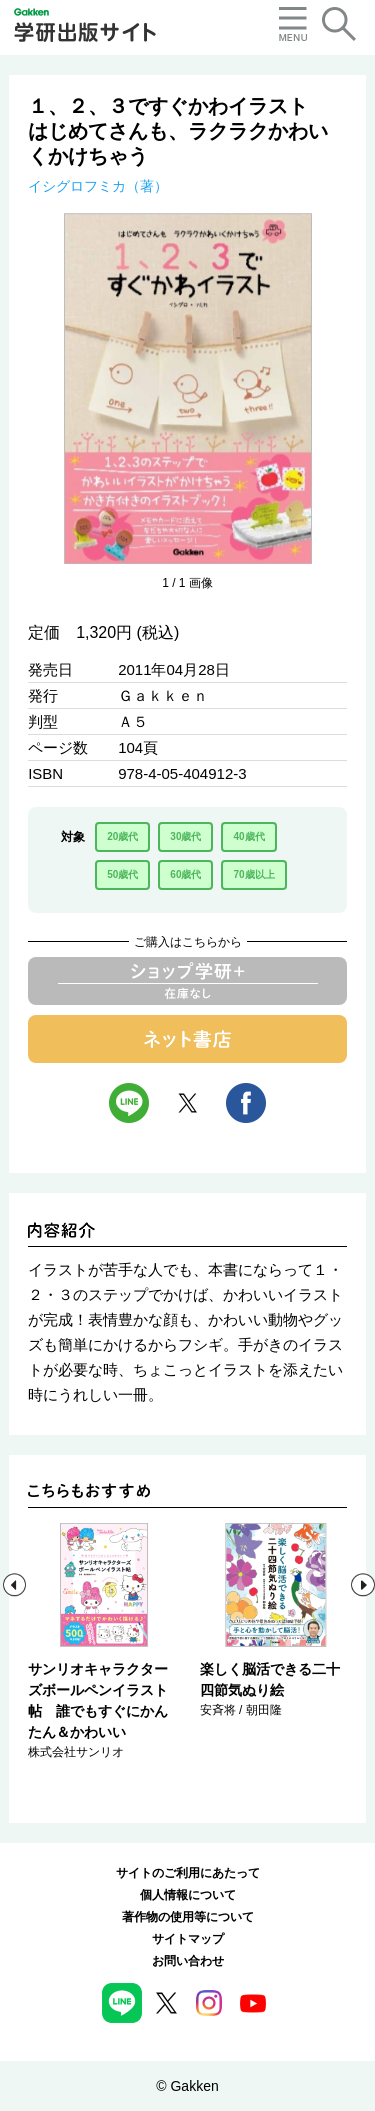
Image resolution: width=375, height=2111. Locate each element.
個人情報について (188, 1895)
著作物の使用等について (188, 1917)
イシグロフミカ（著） (98, 186)
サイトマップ (188, 1939)
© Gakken (187, 2086)
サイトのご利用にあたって (188, 1873)
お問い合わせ (188, 1961)
